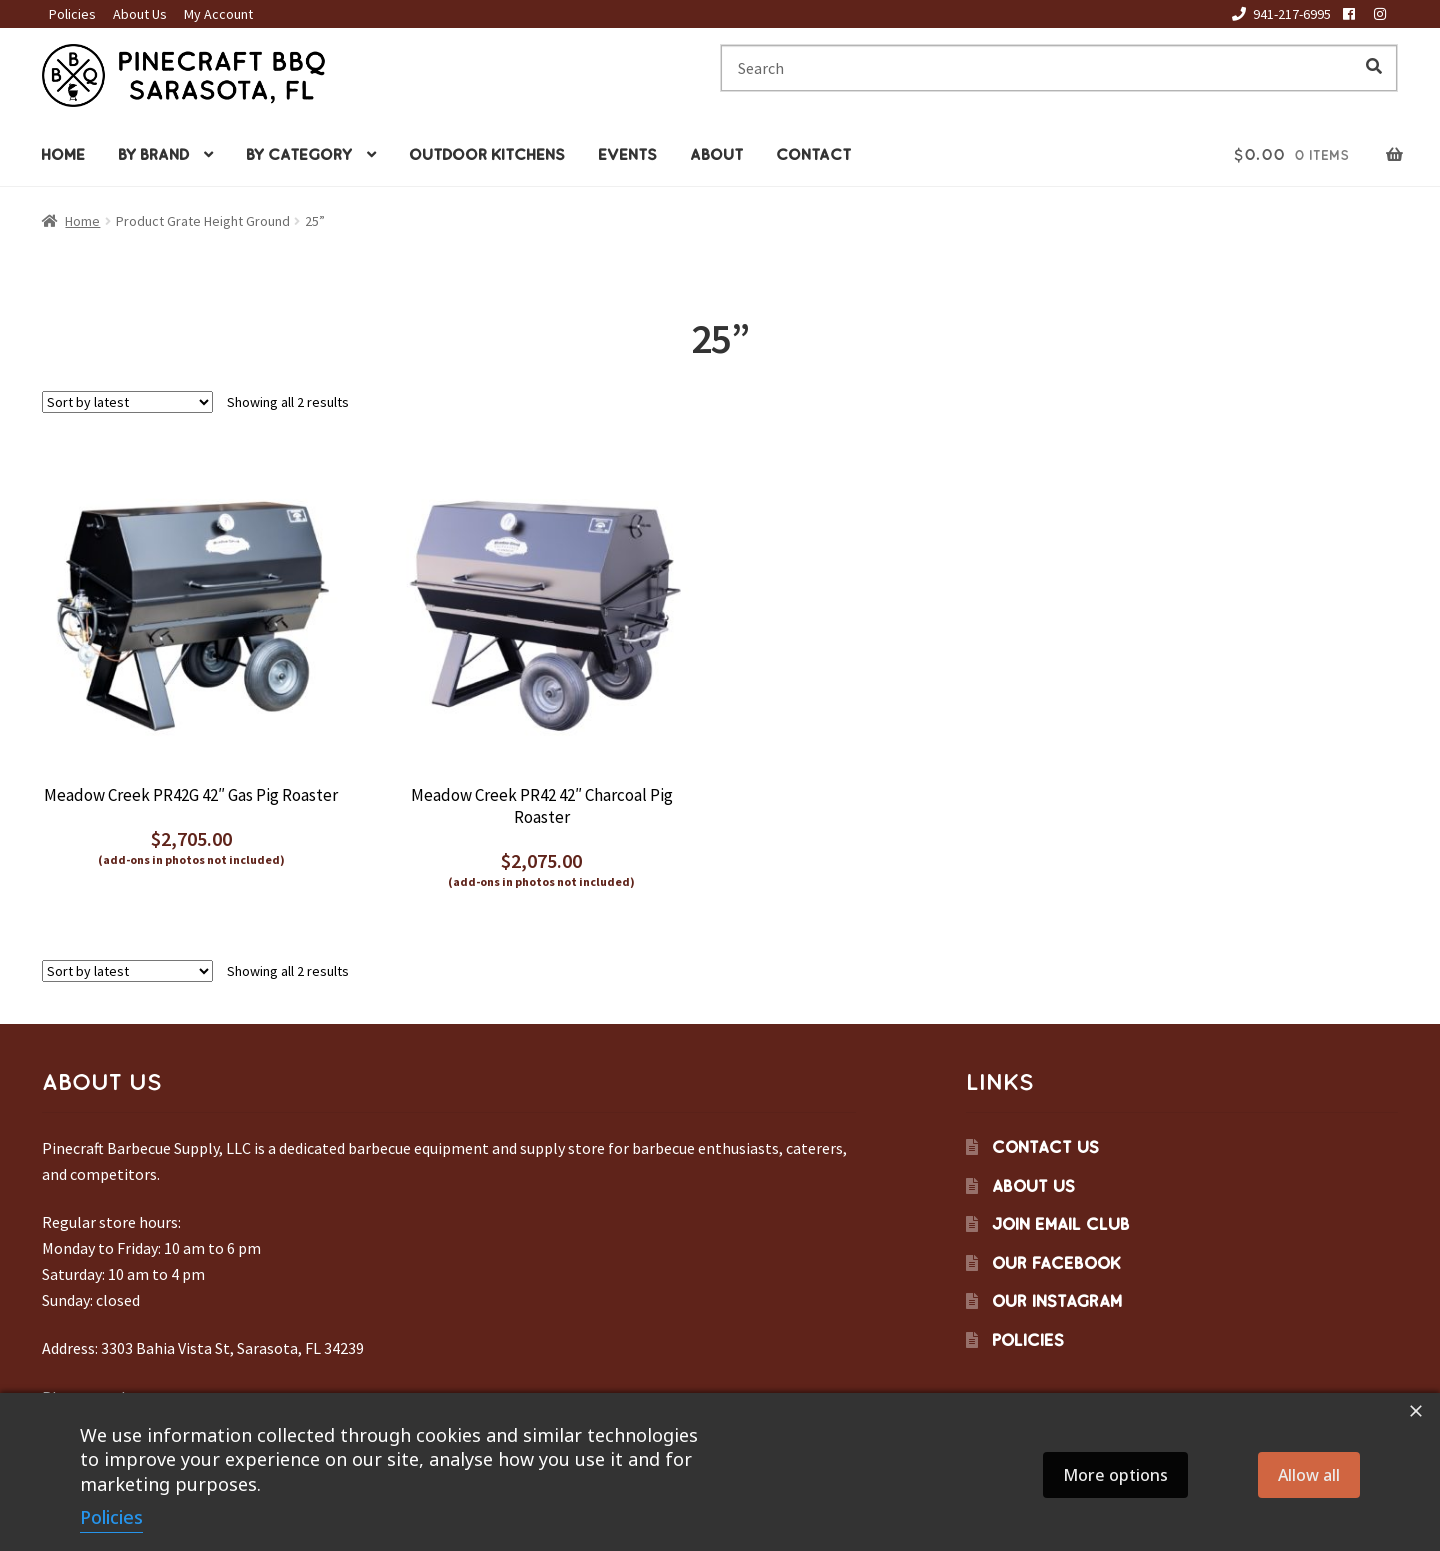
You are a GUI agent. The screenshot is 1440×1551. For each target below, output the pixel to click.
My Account (218, 14)
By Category (299, 154)
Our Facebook (1056, 1263)
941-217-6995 (1278, 14)
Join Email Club (1061, 1224)
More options (1115, 1475)
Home (63, 154)
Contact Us (1045, 1147)
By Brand (153, 154)
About (716, 154)
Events (627, 154)
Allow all (1309, 1475)
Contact (813, 154)
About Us (140, 14)
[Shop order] (127, 402)
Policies (72, 14)
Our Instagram (1057, 1301)
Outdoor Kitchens (487, 154)
